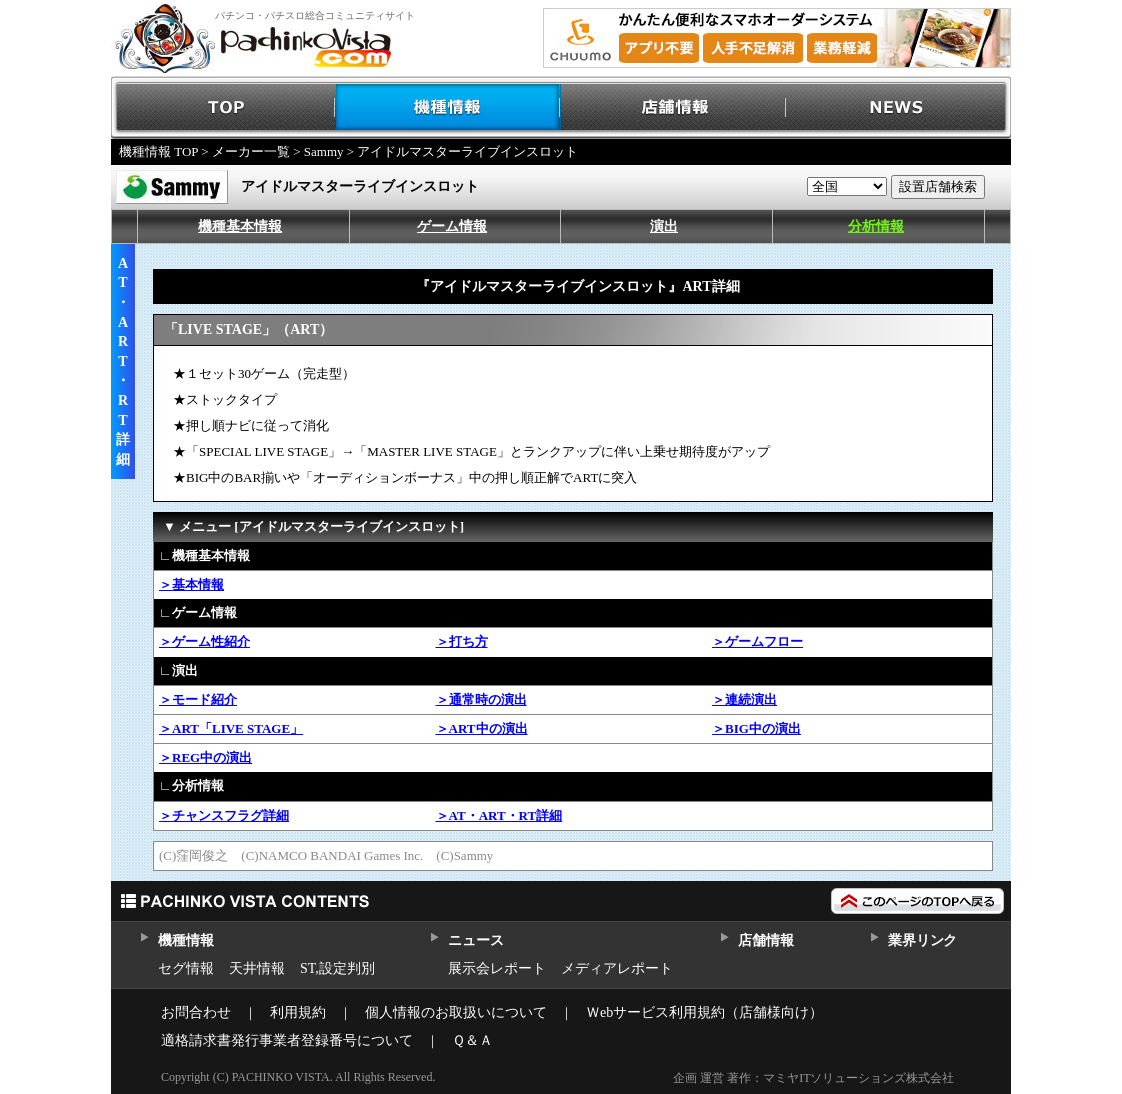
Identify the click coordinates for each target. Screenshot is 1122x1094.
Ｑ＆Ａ (472, 1040)
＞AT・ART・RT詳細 (499, 815)
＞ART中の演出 (482, 728)
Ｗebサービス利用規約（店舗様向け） (704, 1012)
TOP (223, 107)
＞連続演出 (744, 699)
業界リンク (922, 940)
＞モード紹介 (198, 699)
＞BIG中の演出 (756, 728)
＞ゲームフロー (757, 641)
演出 (664, 226)
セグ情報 (186, 968)
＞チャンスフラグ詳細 (224, 815)
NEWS (898, 107)
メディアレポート (617, 968)
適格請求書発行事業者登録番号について (287, 1040)
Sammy (324, 151)
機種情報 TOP (158, 151)
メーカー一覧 (251, 151)
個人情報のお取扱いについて (456, 1012)
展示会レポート (497, 968)
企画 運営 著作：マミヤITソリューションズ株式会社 (813, 1078)
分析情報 (876, 226)
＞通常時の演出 (481, 699)
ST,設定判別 (337, 968)
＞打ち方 (462, 641)
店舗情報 (673, 107)
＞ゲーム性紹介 (204, 641)
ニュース (475, 940)
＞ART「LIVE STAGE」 (231, 728)
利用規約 (298, 1012)
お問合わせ (196, 1012)
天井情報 (257, 968)
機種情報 (448, 107)
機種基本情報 (240, 226)
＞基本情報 (191, 584)
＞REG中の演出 (205, 757)
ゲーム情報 (452, 226)
